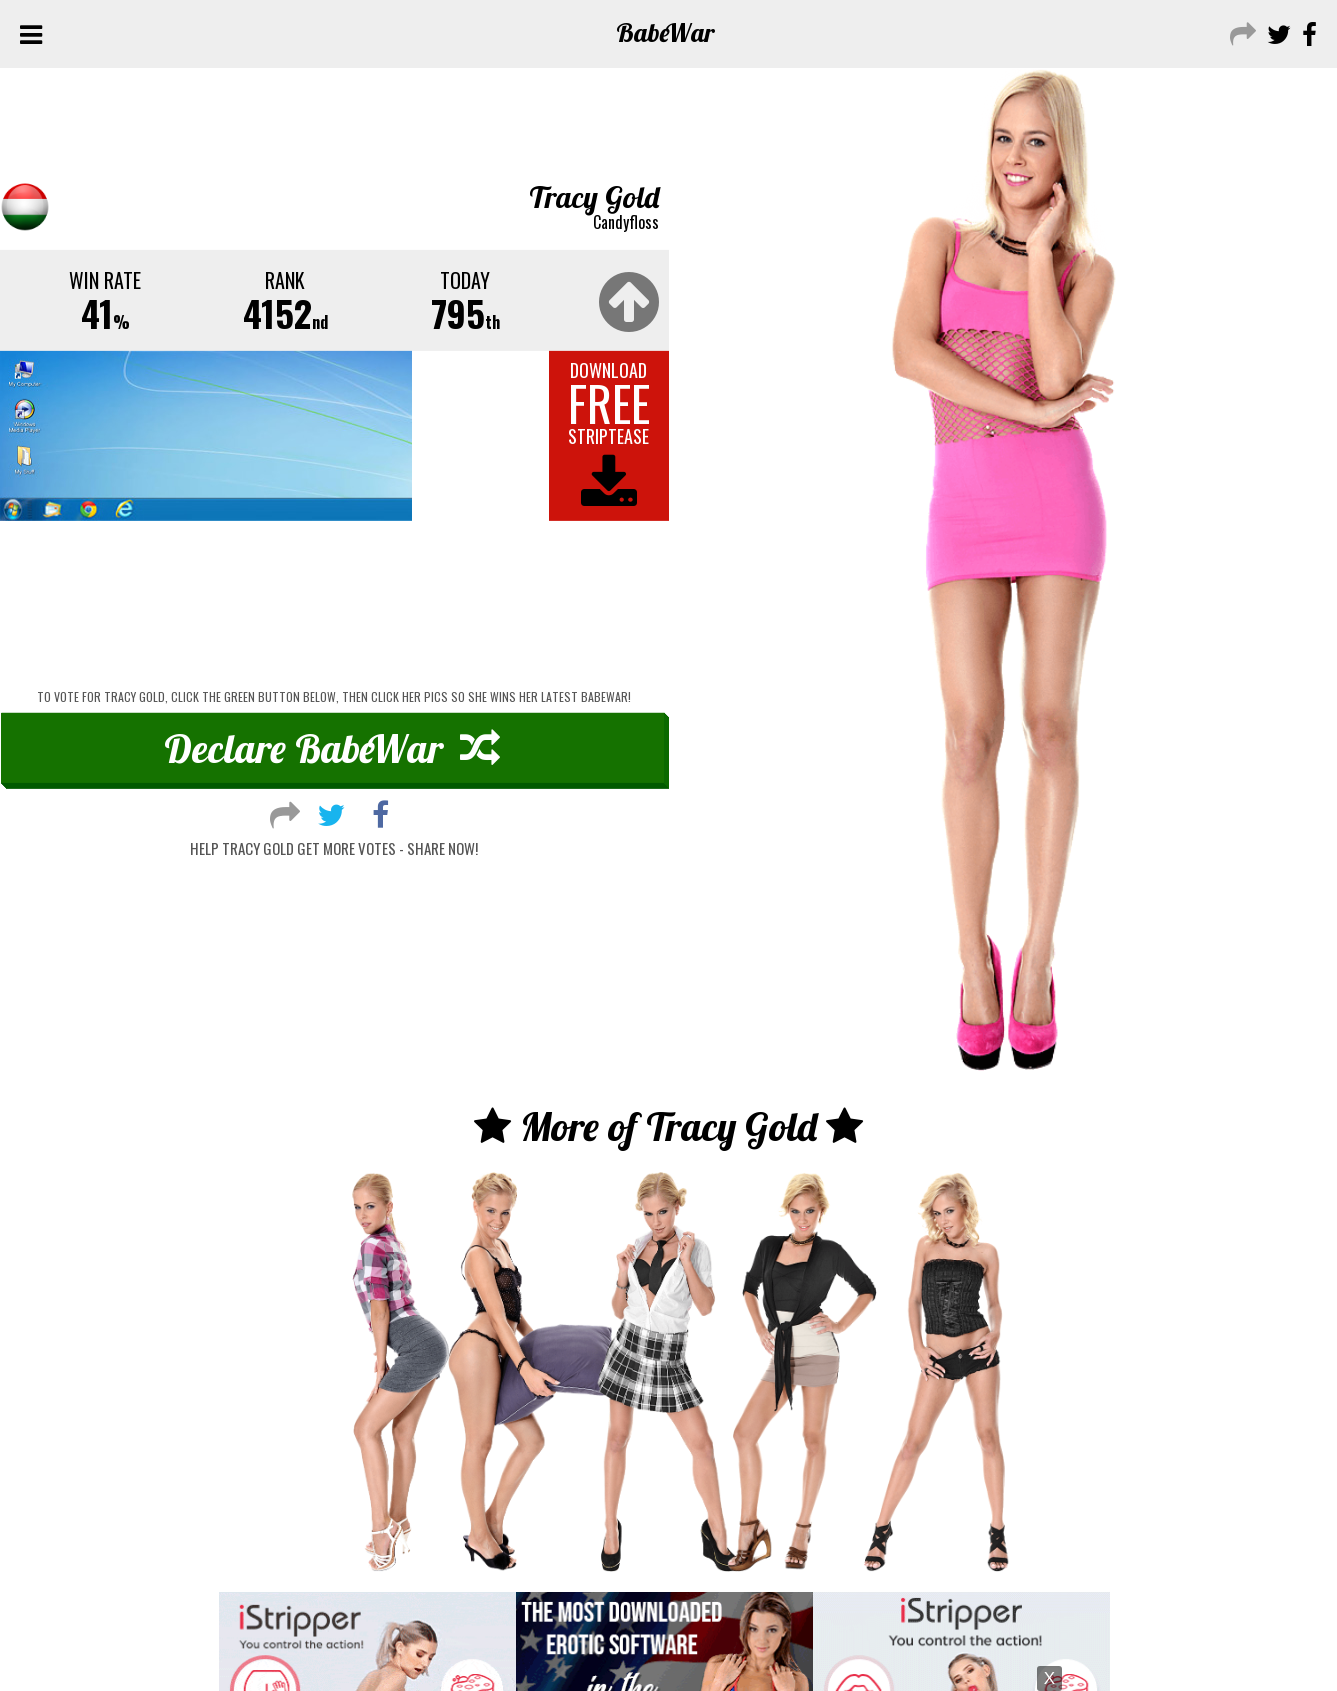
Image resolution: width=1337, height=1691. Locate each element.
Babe (665, 32)
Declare (332, 748)
